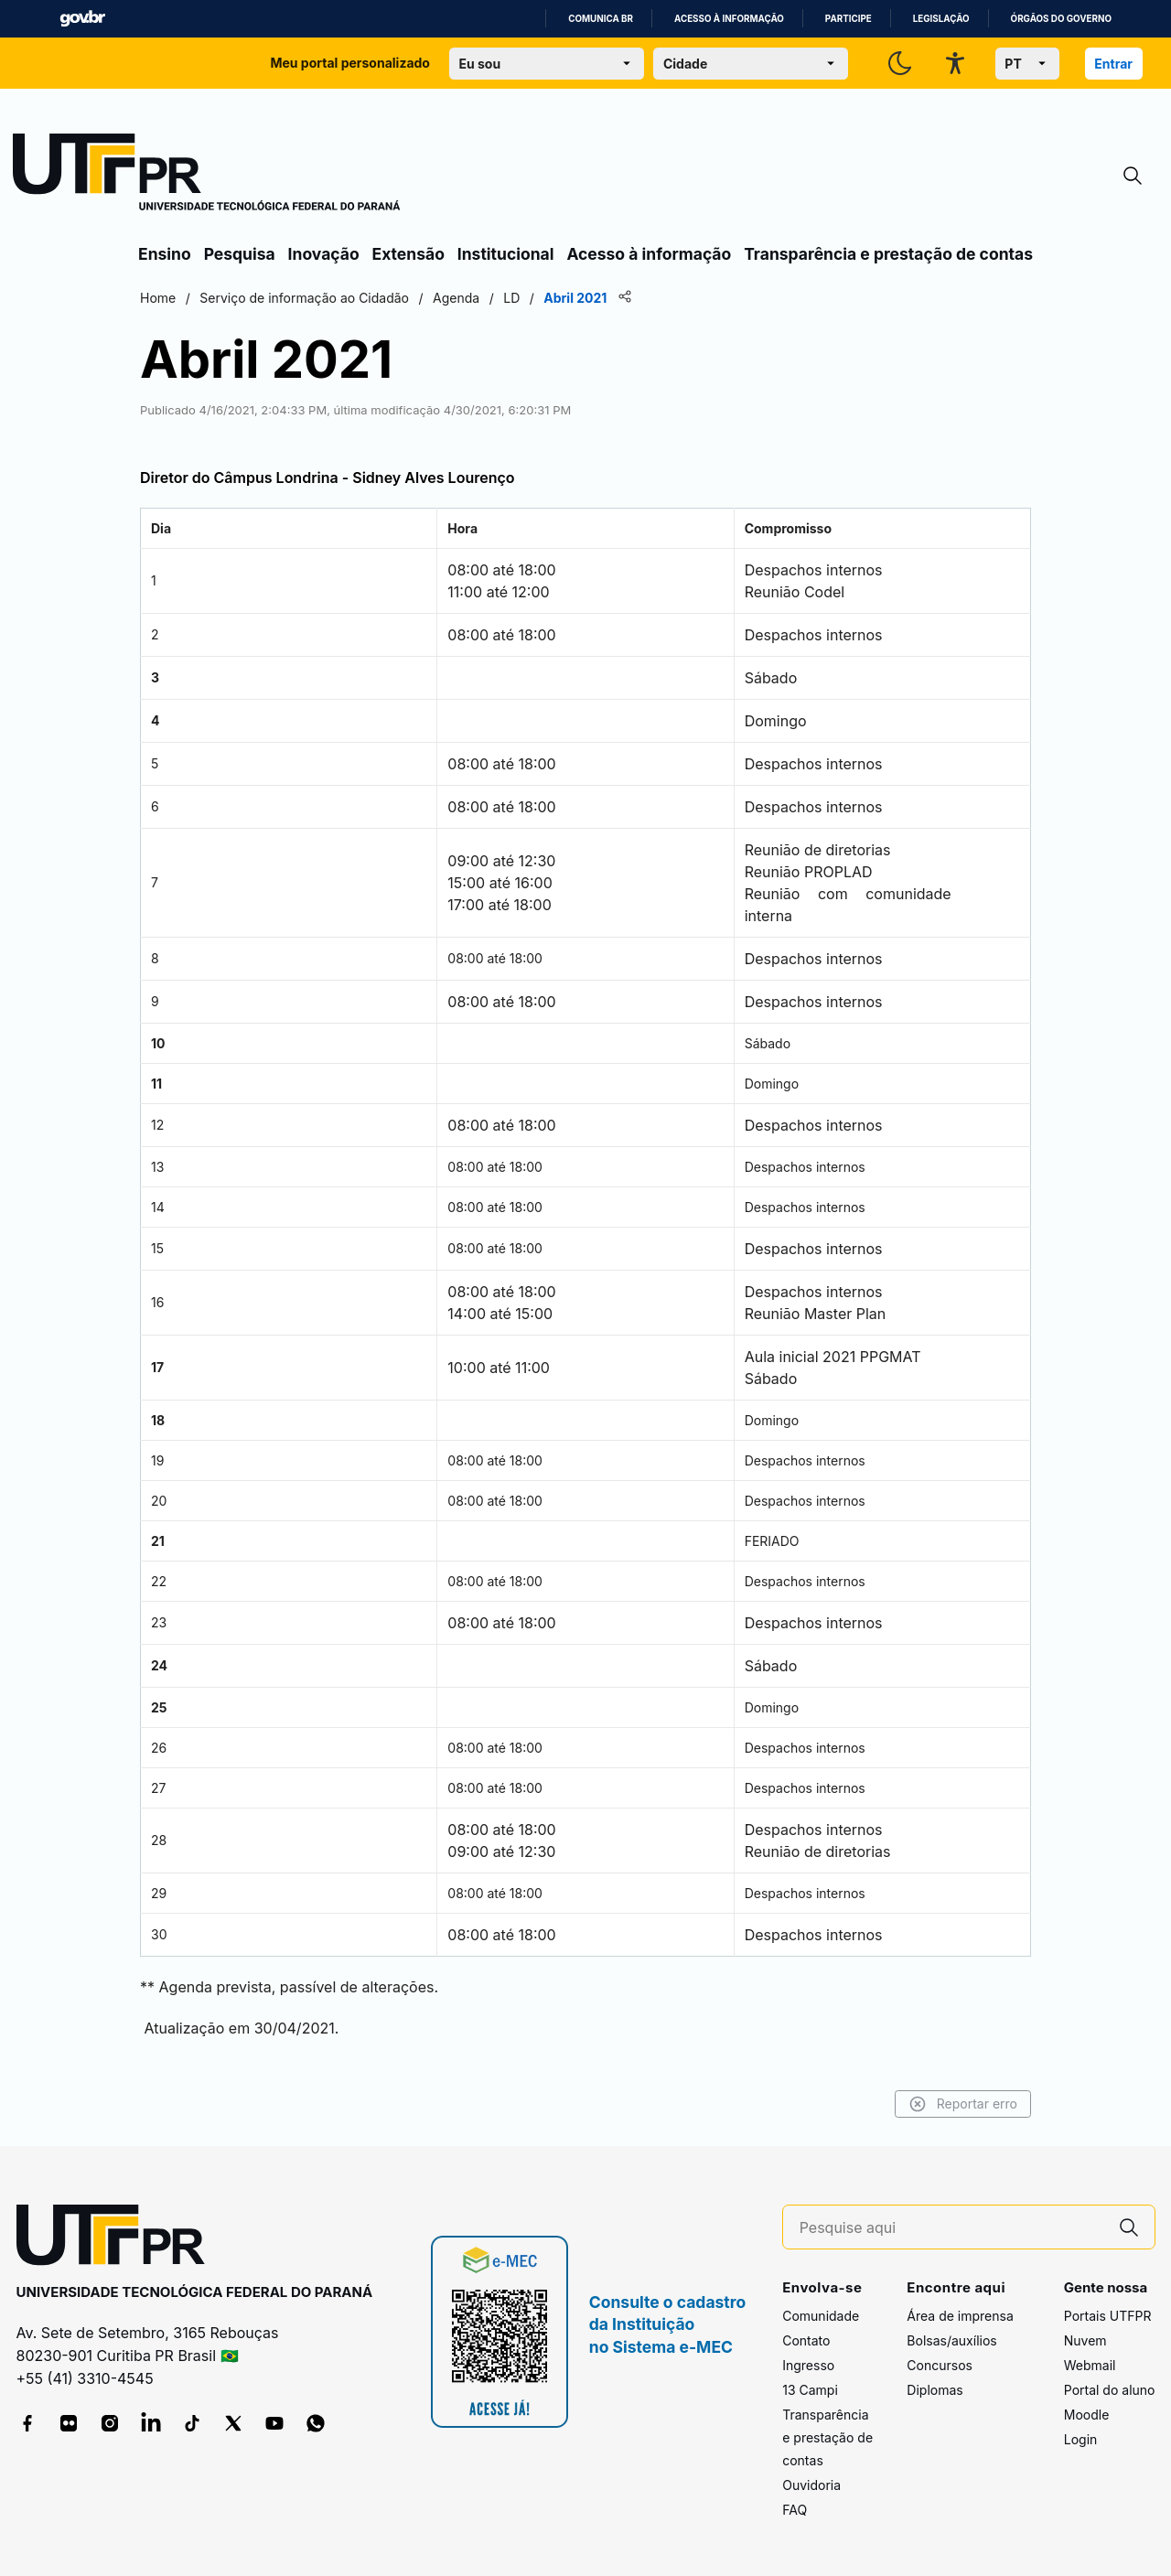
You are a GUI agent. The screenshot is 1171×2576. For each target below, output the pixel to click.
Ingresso (808, 2365)
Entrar (1113, 63)
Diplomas (934, 2390)
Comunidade (820, 2316)
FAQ (794, 2509)
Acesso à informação (729, 19)
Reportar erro (962, 2104)
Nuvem (1085, 2340)
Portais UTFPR (1108, 2316)
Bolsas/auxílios (951, 2340)
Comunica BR (600, 19)
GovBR (82, 18)
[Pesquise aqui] (951, 2228)
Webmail (1090, 2365)
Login (1081, 2439)
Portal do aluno (1109, 2390)
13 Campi (810, 2390)
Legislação (941, 19)
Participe (848, 19)
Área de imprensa (960, 2316)
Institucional (505, 253)
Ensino (164, 253)
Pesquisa (239, 253)
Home (158, 298)
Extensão (408, 253)
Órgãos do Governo (1061, 19)
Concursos (939, 2365)
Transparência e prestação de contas (888, 253)
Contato (806, 2340)
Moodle (1087, 2414)
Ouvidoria (811, 2485)
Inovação (324, 253)
